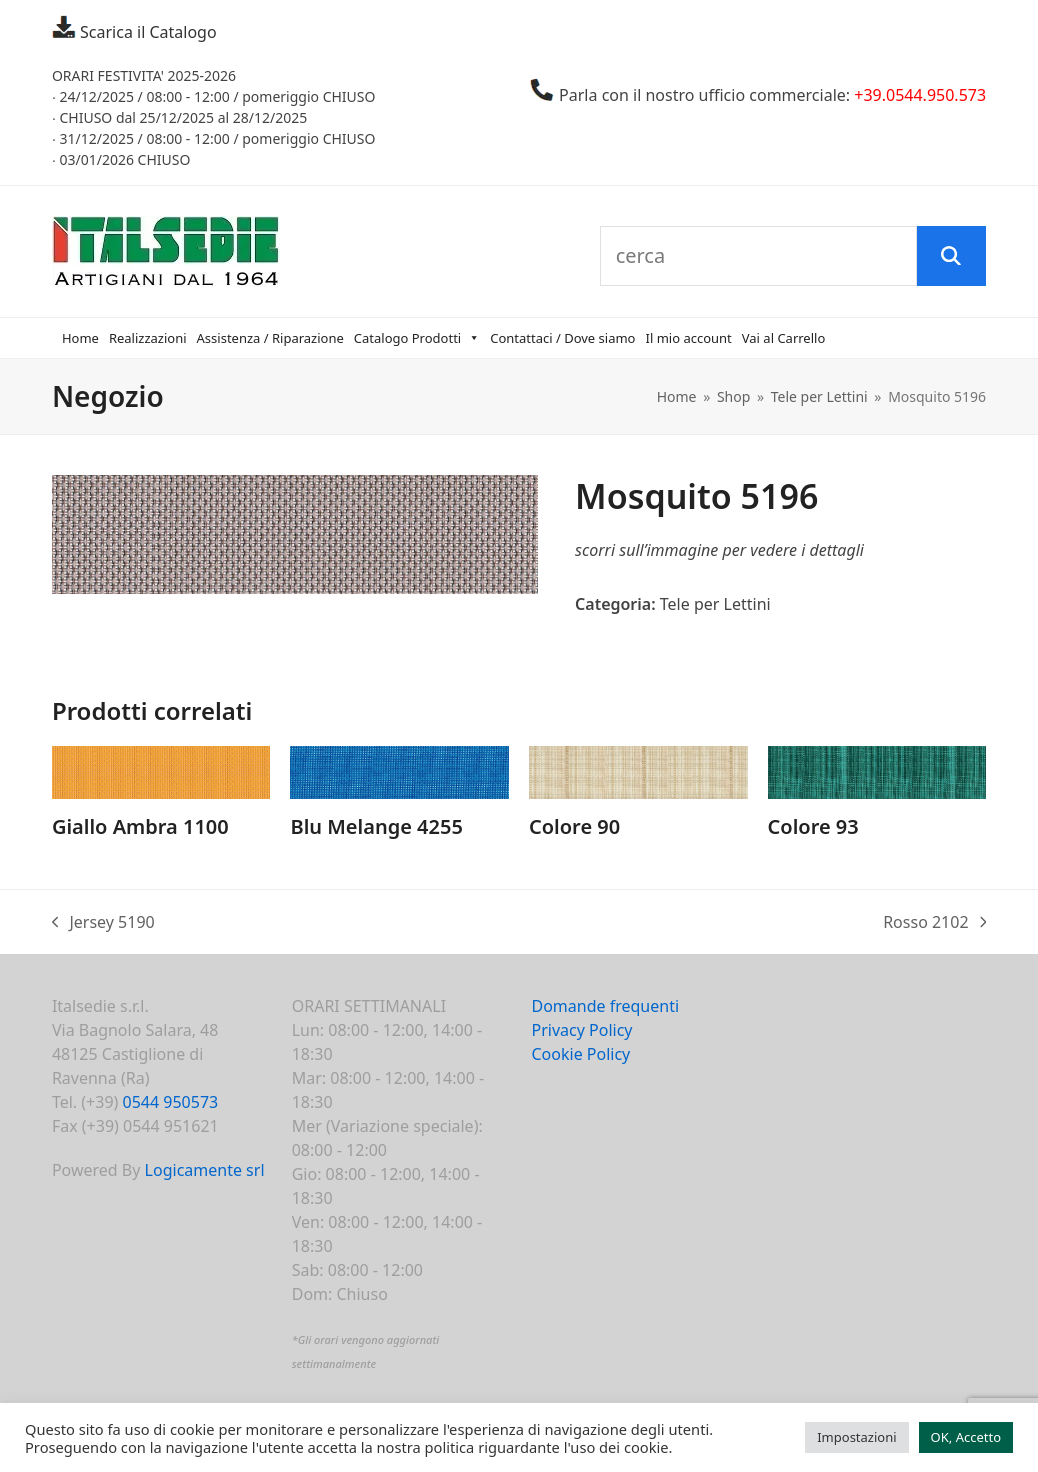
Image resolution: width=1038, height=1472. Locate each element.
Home (80, 338)
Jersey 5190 (103, 922)
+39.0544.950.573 (920, 95)
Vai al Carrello (784, 338)
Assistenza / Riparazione (270, 338)
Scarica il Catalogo (146, 32)
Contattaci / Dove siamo (562, 338)
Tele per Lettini (715, 604)
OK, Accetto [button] (966, 1437)
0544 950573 (171, 1102)
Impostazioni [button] (856, 1437)
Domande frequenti (606, 1006)
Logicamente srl (205, 1170)
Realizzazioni (148, 338)
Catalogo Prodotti (417, 338)
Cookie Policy (581, 1054)
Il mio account (688, 338)
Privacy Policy (582, 1030)
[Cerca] (951, 256)
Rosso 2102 (934, 922)
